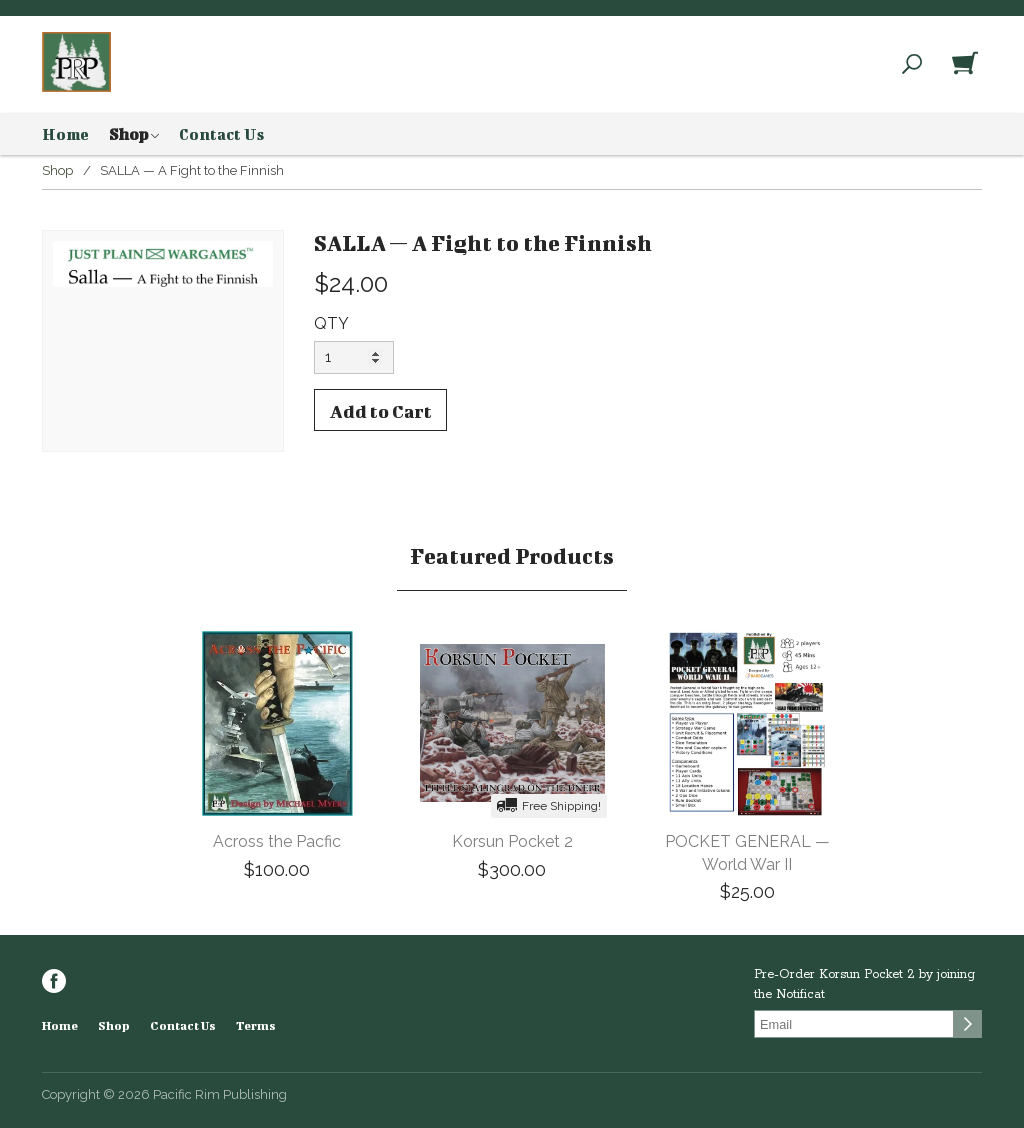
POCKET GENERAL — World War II (747, 853)
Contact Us (221, 134)
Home (65, 134)
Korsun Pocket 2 (512, 841)
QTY (331, 323)
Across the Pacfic (277, 841)
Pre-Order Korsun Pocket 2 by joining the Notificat (864, 984)
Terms (256, 1025)
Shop (134, 135)
